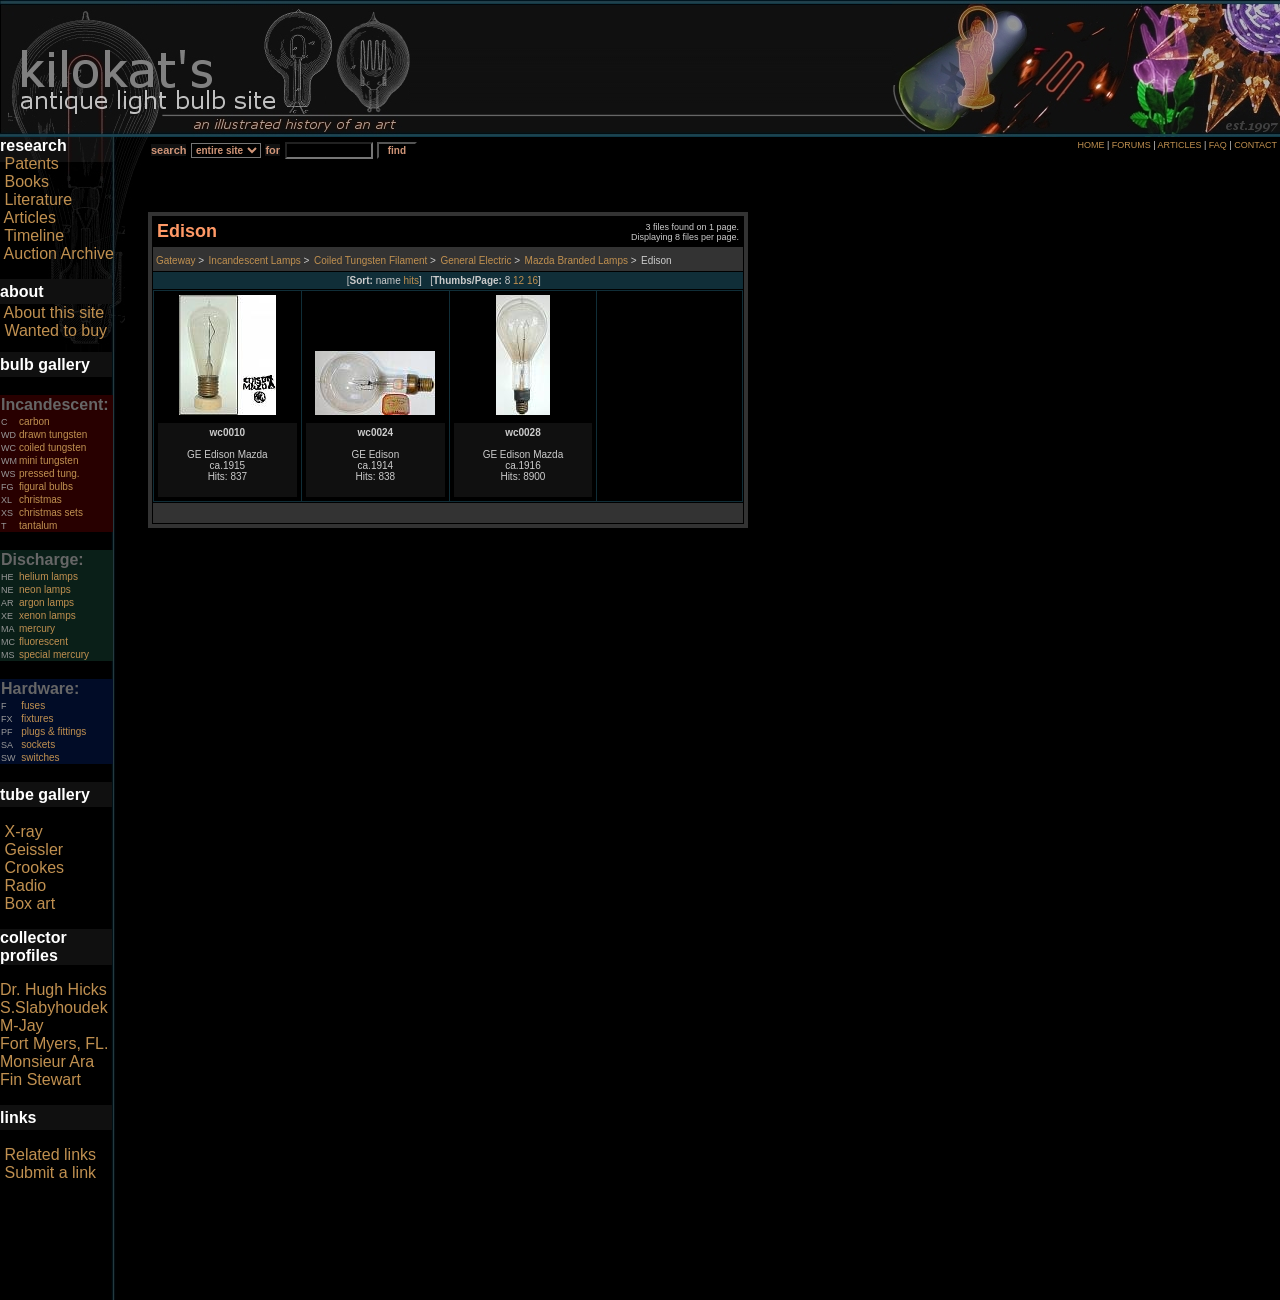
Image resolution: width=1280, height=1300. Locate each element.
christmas (40, 499)
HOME (1090, 145)
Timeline (34, 235)
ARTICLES (1180, 145)
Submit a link (50, 1172)
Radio (25, 885)
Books (26, 181)
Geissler (33, 849)
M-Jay (22, 1025)
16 (532, 280)
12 (518, 280)
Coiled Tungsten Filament (370, 260)
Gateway (175, 260)
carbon (34, 421)
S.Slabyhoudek (54, 1007)
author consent (731, 1289)
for (272, 150)
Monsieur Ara (47, 1061)
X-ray (23, 831)
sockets (38, 744)
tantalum (38, 525)
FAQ (1218, 145)
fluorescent (43, 641)
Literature (38, 199)
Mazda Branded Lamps (576, 260)
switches (40, 757)
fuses (33, 705)
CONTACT (1255, 145)
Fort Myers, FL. (54, 1043)
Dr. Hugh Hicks (53, 989)
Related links (50, 1154)
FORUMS (1131, 145)
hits (412, 280)
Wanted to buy (55, 330)
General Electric (475, 260)
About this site (54, 312)
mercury (37, 628)
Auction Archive (59, 253)
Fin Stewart (40, 1079)
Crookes (34, 867)
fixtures (37, 718)
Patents (31, 163)
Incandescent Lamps (255, 260)
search (168, 150)
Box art (29, 903)
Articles (30, 217)
